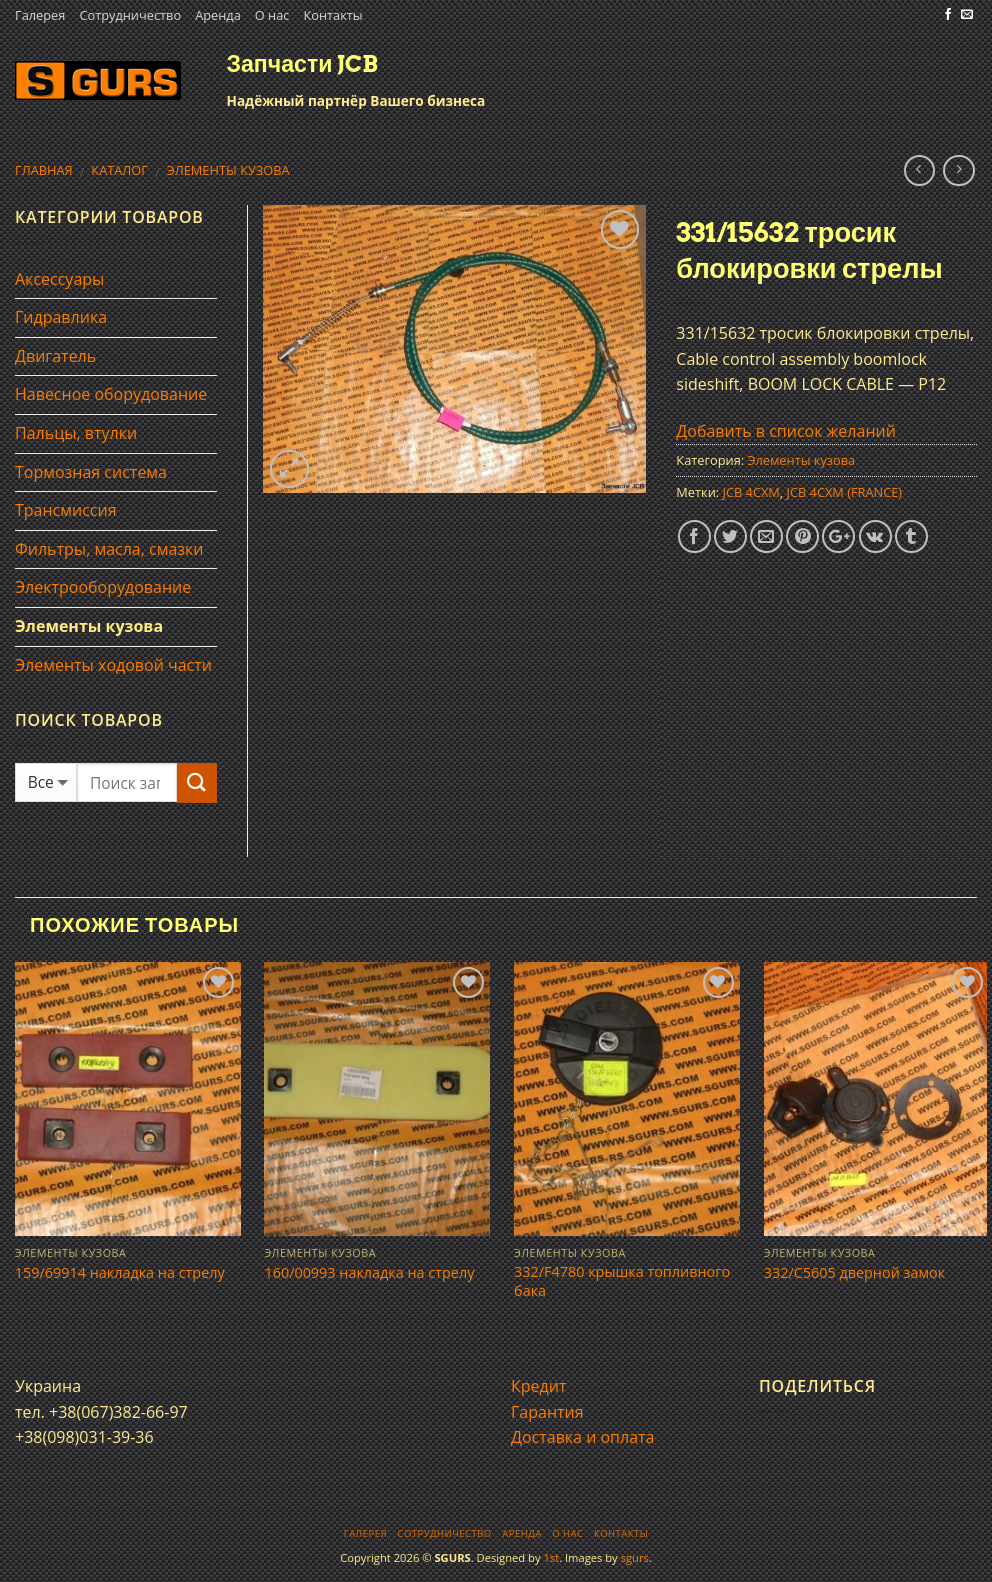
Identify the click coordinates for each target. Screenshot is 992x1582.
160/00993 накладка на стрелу (369, 1273)
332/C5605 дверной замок (854, 1273)
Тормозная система (91, 472)
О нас (272, 15)
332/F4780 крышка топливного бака (622, 1281)
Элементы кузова (228, 170)
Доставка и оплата (583, 1437)
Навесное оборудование (111, 394)
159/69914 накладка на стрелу (120, 1273)
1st (551, 1557)
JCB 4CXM (750, 492)
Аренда (218, 15)
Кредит (538, 1386)
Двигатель (55, 356)
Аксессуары (59, 279)
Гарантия (547, 1412)
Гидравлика (61, 317)
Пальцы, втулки (76, 433)
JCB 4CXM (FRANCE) (845, 492)
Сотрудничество (130, 15)
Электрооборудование (103, 587)
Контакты (332, 15)
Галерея (40, 15)
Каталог (119, 170)
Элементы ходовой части (113, 665)
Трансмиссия (66, 510)
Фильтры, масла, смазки (109, 549)
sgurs (635, 1557)
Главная (44, 170)
